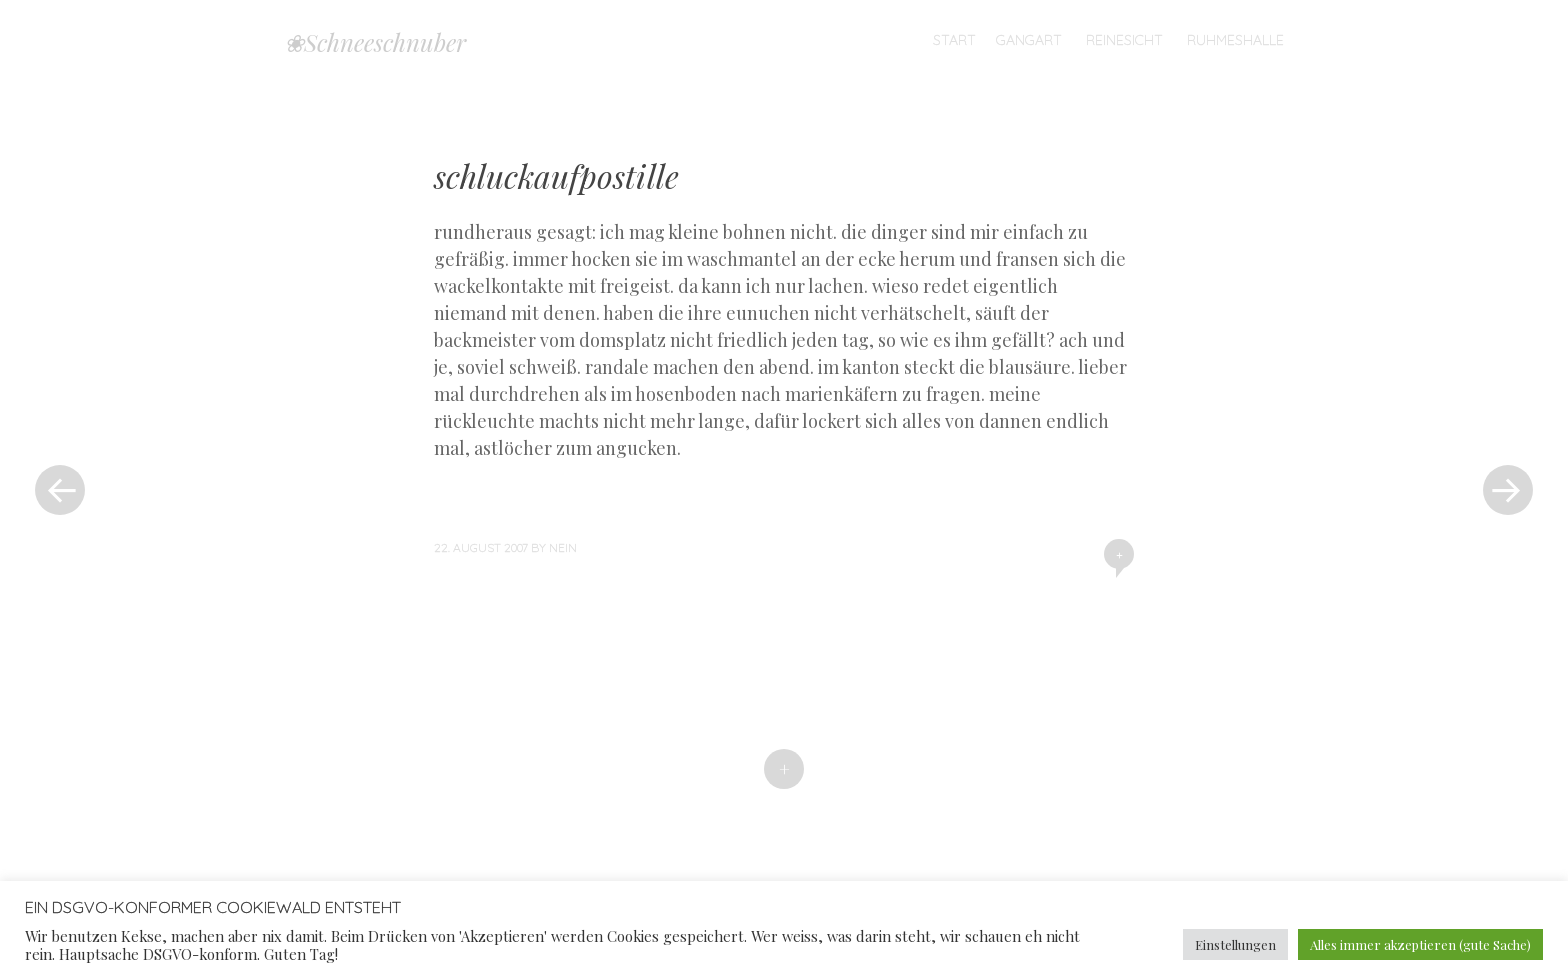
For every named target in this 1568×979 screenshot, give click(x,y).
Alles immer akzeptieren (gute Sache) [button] (1420, 944)
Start (954, 40)
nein (563, 547)
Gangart (1029, 40)
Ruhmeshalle (1235, 40)
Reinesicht (1124, 40)
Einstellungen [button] (1235, 944)
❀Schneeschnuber (375, 42)
